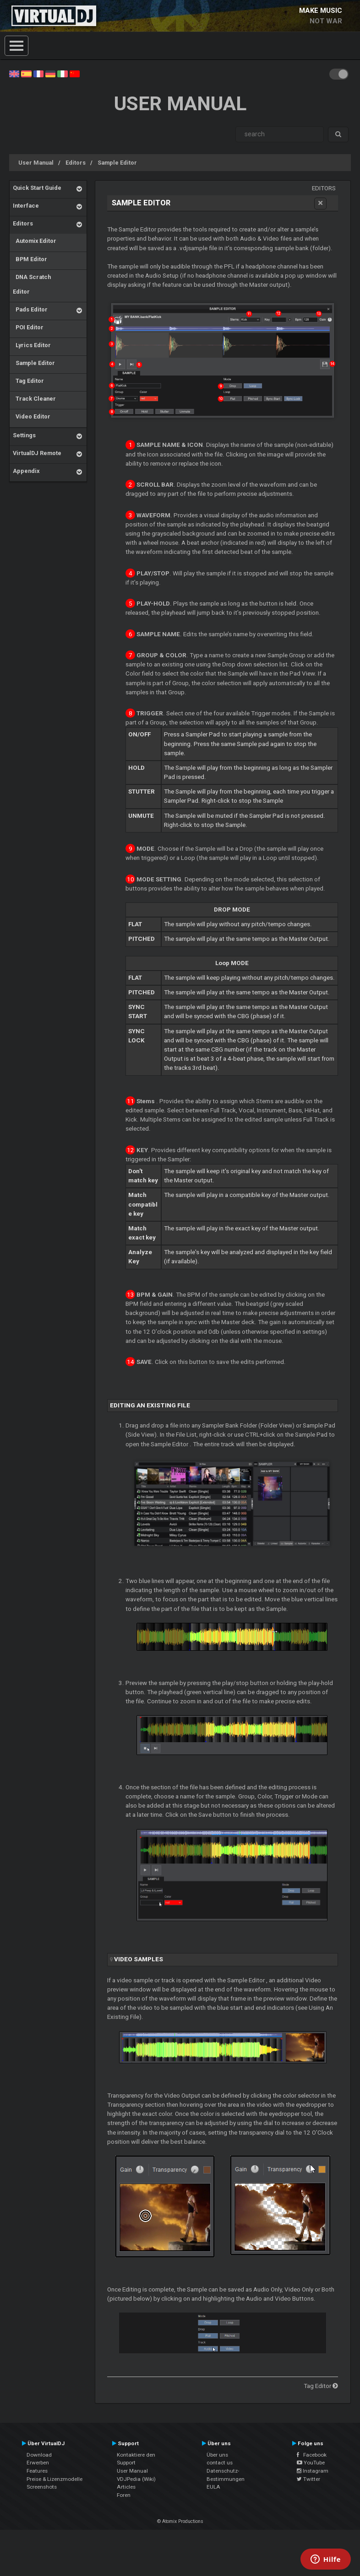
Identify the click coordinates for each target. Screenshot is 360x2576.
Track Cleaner (34, 398)
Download (39, 2455)
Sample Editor (117, 162)
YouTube (311, 2462)
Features (37, 2471)
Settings (24, 435)
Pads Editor (30, 309)
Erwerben (38, 2462)
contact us (220, 2462)
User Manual (36, 162)
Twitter (308, 2479)
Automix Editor (34, 240)
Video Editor (31, 416)
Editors (75, 162)
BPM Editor (30, 259)
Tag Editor (28, 380)
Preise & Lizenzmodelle (54, 2479)
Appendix (26, 470)
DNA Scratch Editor (32, 284)
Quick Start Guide (37, 187)
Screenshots (42, 2487)
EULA (213, 2487)
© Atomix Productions (180, 2521)
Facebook (312, 2455)
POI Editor (28, 327)
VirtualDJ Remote (37, 453)
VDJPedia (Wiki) (136, 2479)
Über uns (217, 2455)
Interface (26, 205)
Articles (126, 2487)
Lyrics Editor (32, 345)
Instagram (312, 2471)
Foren (124, 2495)
